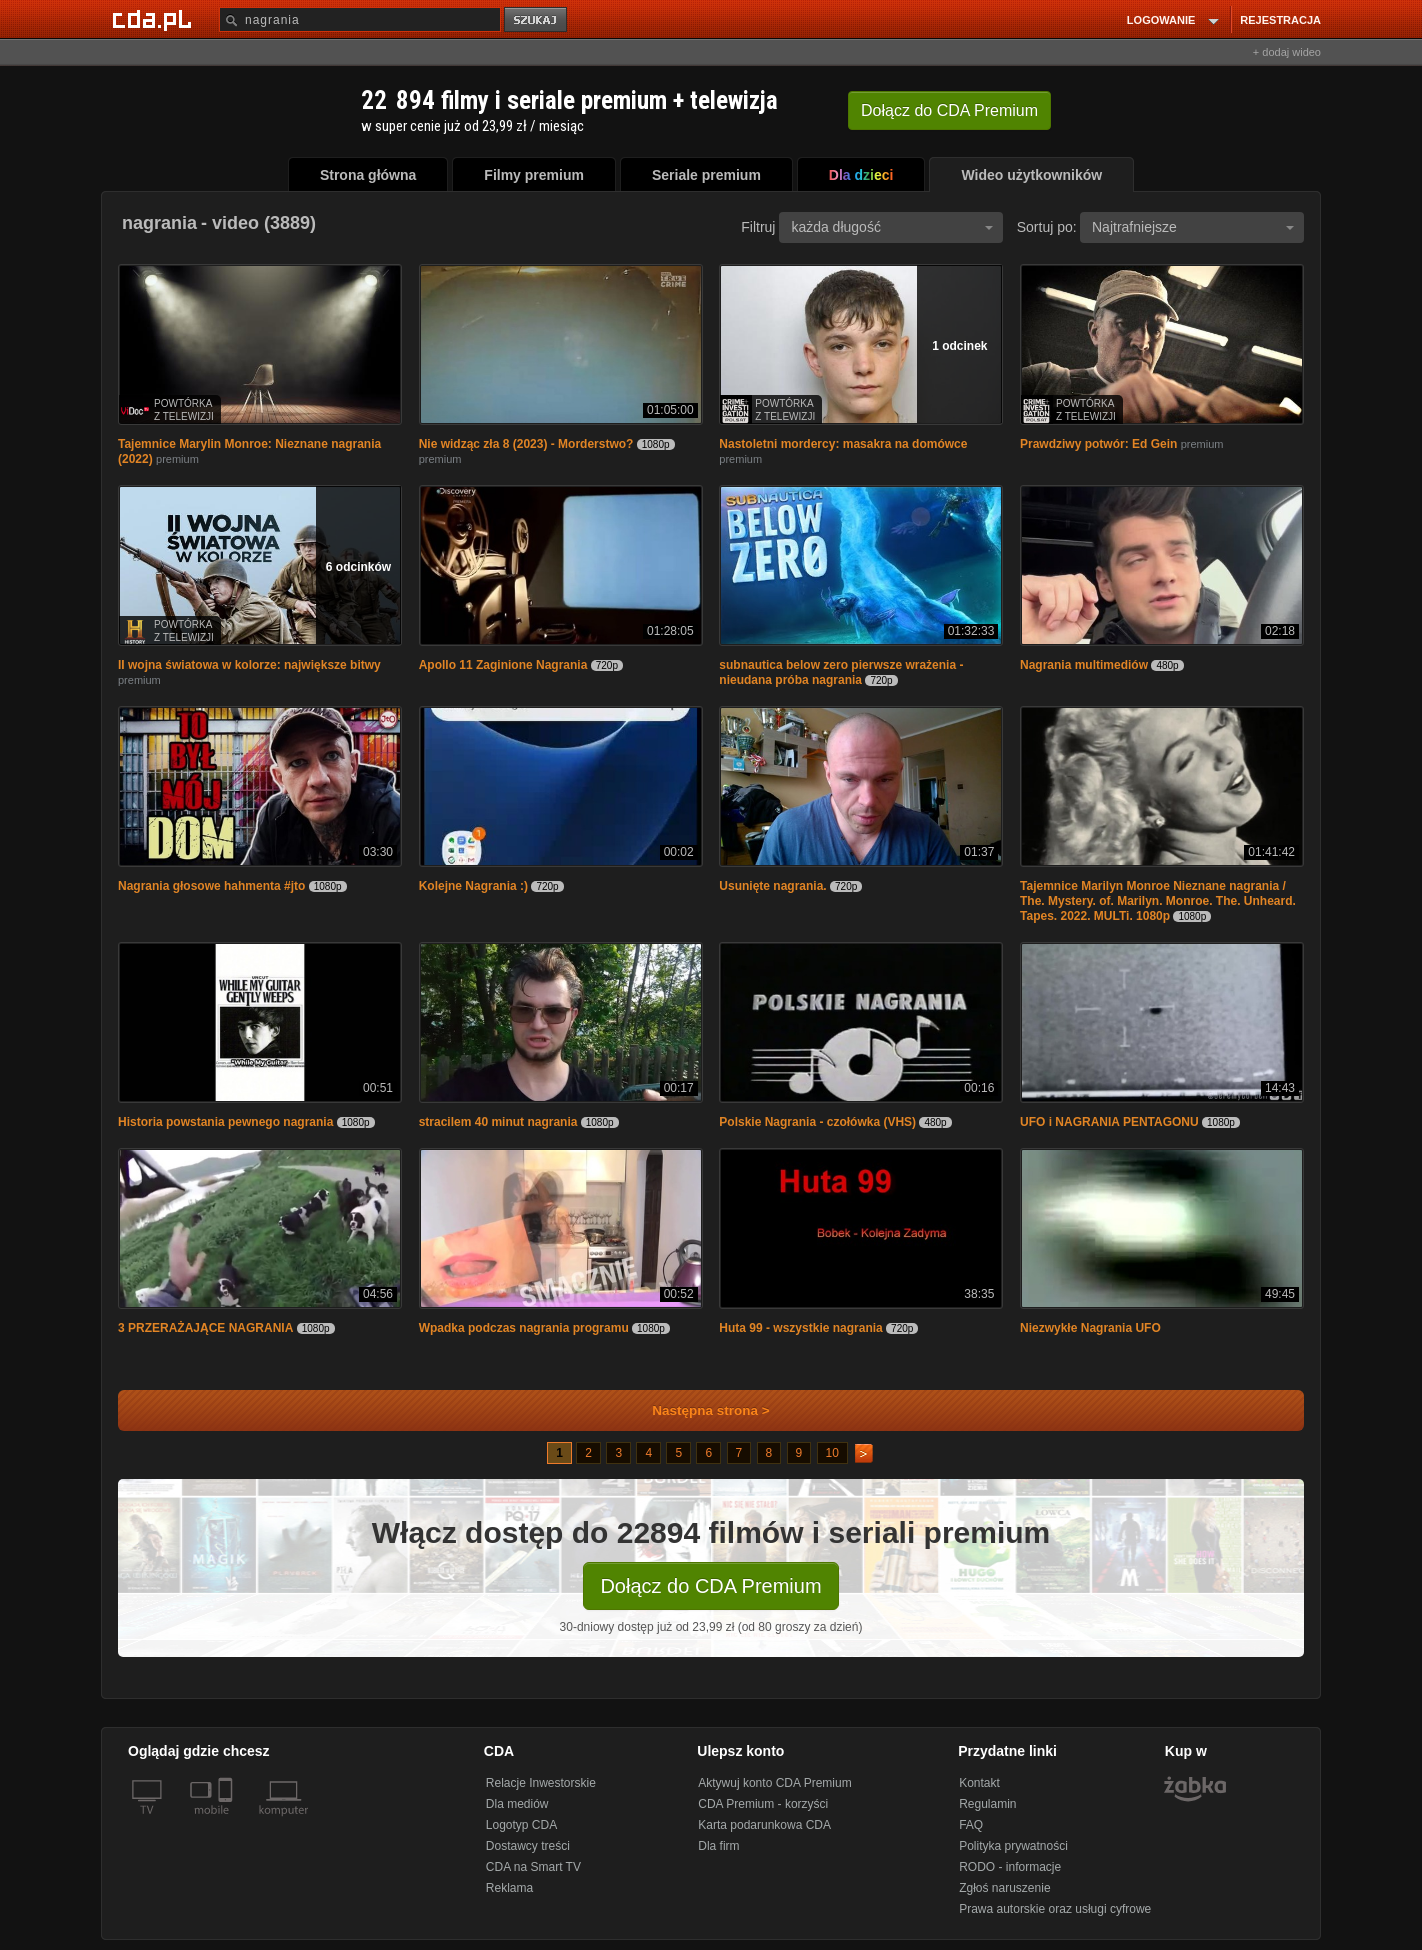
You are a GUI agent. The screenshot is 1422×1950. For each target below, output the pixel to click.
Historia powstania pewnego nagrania (225, 1122)
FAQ (971, 1825)
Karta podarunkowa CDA (764, 1825)
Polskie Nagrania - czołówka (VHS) (817, 1122)
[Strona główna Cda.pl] (155, 19)
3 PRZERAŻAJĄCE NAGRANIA (205, 1328)
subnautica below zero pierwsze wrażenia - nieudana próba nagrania (841, 672)
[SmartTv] (227, 1822)
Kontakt (979, 1783)
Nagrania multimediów (1084, 665)
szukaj (537, 20)
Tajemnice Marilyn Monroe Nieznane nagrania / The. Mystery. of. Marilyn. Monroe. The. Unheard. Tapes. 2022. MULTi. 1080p (1158, 901)
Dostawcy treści (528, 1846)
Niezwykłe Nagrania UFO (1090, 1328)
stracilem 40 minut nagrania (498, 1122)
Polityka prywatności (1013, 1846)
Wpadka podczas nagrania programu (524, 1328)
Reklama (509, 1888)
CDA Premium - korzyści (763, 1804)
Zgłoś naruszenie (1004, 1888)
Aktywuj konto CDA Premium (774, 1783)
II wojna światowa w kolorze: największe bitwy (249, 665)
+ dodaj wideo (1287, 52)
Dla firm (718, 1846)
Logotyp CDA (521, 1825)
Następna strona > (697, 1410)
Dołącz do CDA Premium (710, 1586)
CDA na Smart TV (533, 1867)
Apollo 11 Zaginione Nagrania (503, 665)
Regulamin (987, 1804)
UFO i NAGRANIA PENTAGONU (1109, 1122)
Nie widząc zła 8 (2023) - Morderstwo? (526, 444)
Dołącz (949, 110)
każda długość (892, 227)
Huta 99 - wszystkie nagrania (800, 1328)
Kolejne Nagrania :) (473, 886)
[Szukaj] (360, 19)
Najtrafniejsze (1193, 227)
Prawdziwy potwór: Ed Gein (1098, 444)
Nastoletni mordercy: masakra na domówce (843, 444)
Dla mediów (517, 1804)
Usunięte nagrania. (772, 886)
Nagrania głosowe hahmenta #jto (211, 886)
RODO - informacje (1010, 1867)
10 (832, 1453)
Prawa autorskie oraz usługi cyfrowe (1055, 1909)
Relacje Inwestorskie (541, 1783)
